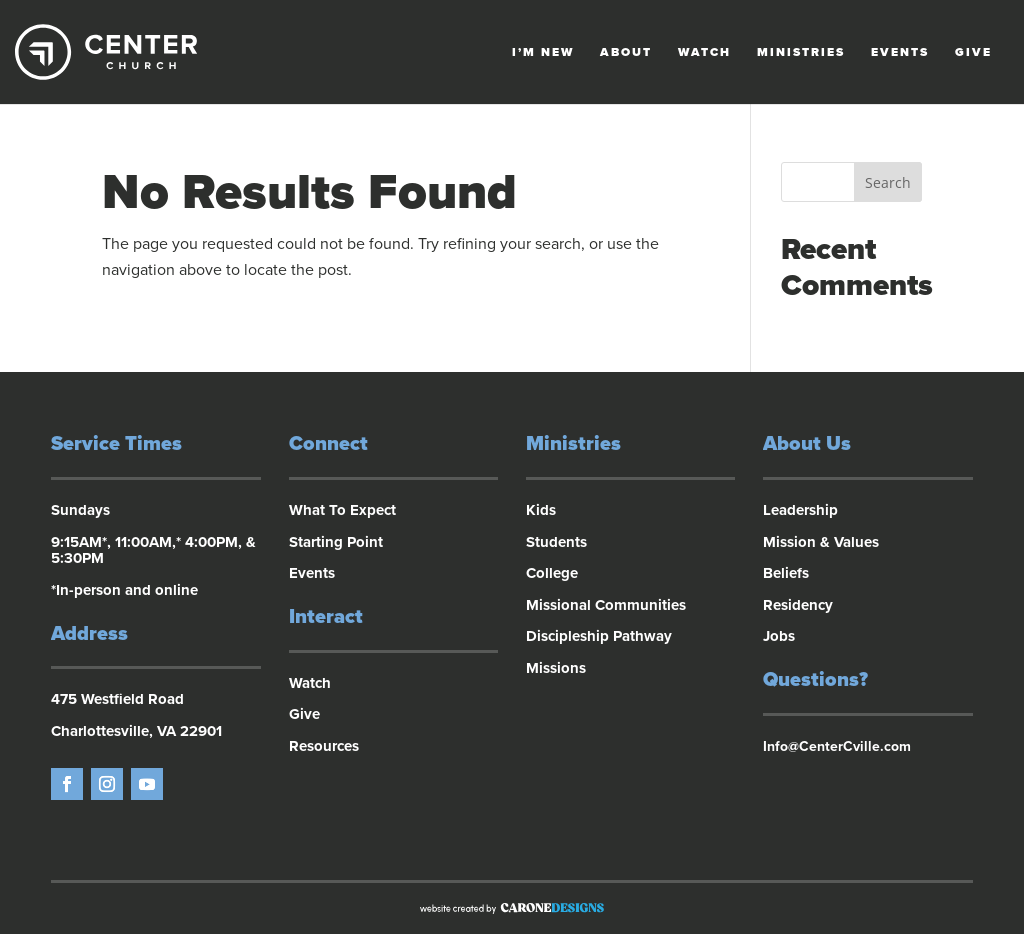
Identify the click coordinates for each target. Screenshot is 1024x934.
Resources (324, 746)
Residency (798, 605)
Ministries (801, 52)
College (552, 573)
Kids (541, 510)
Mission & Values (821, 542)
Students (556, 542)
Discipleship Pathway (599, 636)
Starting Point (336, 542)
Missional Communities (606, 605)
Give (973, 52)
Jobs (779, 636)
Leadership (800, 510)
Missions (556, 668)
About (626, 52)
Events (900, 52)
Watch (704, 52)
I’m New (543, 52)
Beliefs (786, 573)
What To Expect (342, 510)
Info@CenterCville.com (837, 746)
